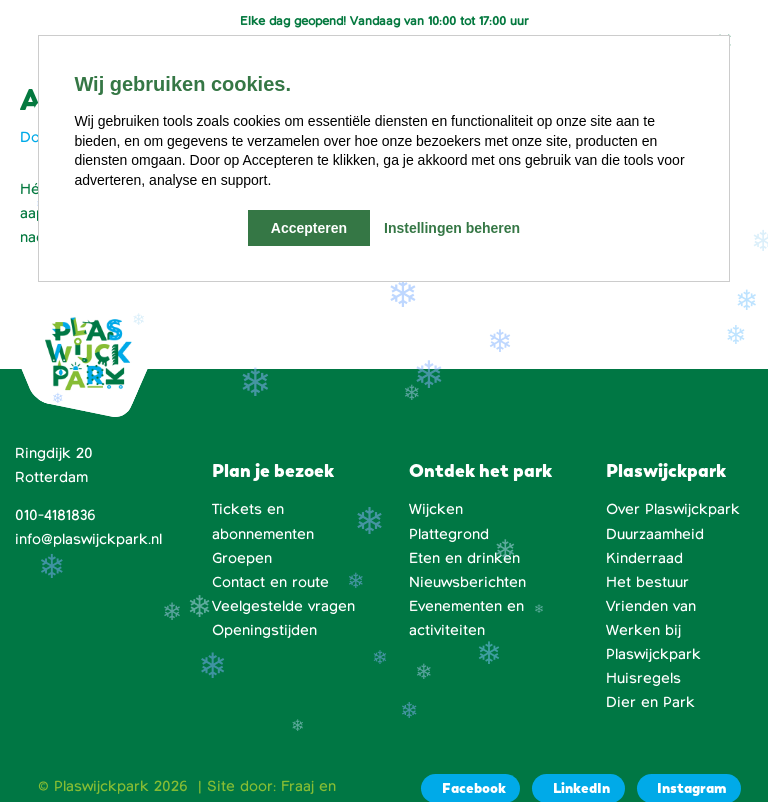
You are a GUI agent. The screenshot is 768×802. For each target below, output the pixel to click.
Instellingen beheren (452, 228)
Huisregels (643, 678)
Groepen (242, 558)
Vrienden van (651, 606)
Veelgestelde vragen (283, 606)
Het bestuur (647, 582)
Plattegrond (449, 534)
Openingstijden (264, 630)
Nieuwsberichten (467, 582)
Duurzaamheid (655, 534)
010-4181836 (55, 515)
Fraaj (297, 786)
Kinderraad (644, 558)
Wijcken (436, 509)
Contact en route (270, 582)
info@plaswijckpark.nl (88, 539)
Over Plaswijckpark (673, 509)
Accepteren (309, 228)
